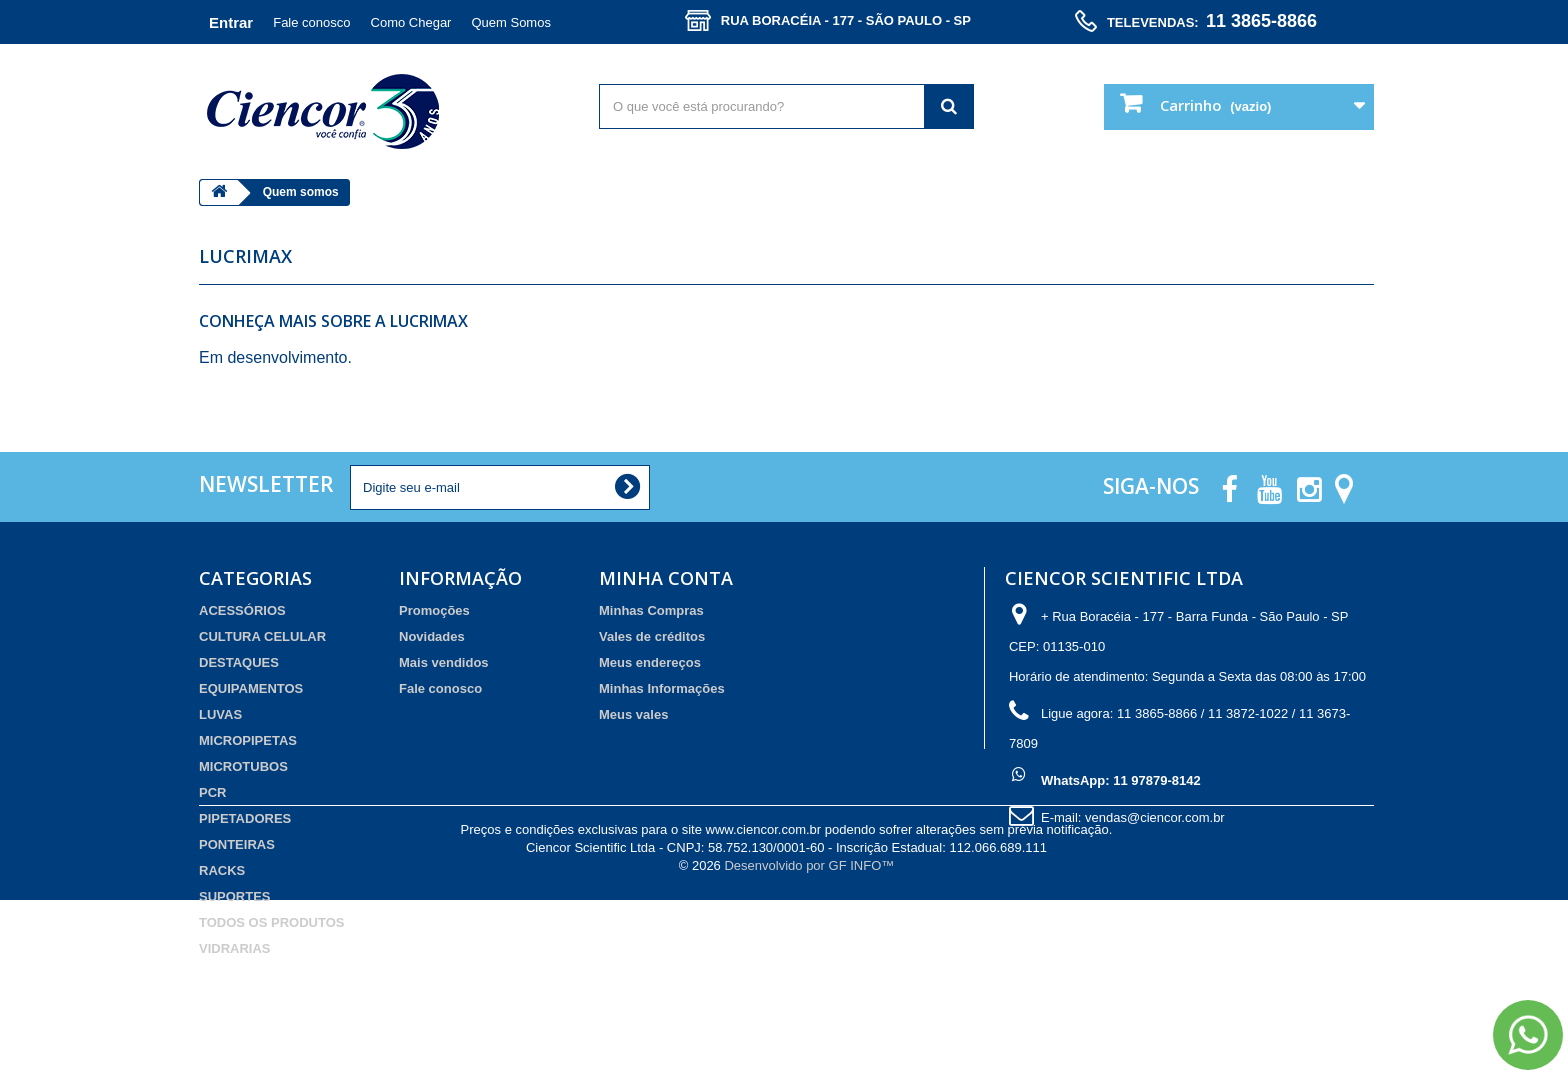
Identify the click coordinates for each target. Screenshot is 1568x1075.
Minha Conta (666, 578)
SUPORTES (235, 896)
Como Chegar (411, 22)
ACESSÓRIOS (242, 610)
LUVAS (220, 714)
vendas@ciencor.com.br (1155, 817)
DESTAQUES (239, 662)
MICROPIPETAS (248, 740)
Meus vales (633, 714)
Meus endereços (650, 662)
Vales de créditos (652, 636)
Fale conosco (311, 22)
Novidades (432, 636)
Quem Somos (510, 22)
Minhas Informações (662, 688)
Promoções (434, 610)
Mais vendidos (444, 662)
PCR (212, 792)
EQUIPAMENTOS (251, 688)
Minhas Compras (651, 610)
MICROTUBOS (243, 766)
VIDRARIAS (235, 948)
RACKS (222, 870)
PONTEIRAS (237, 844)
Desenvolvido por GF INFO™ (809, 1040)
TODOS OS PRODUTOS (271, 922)
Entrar (231, 22)
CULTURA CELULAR (262, 636)
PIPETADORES (245, 818)
